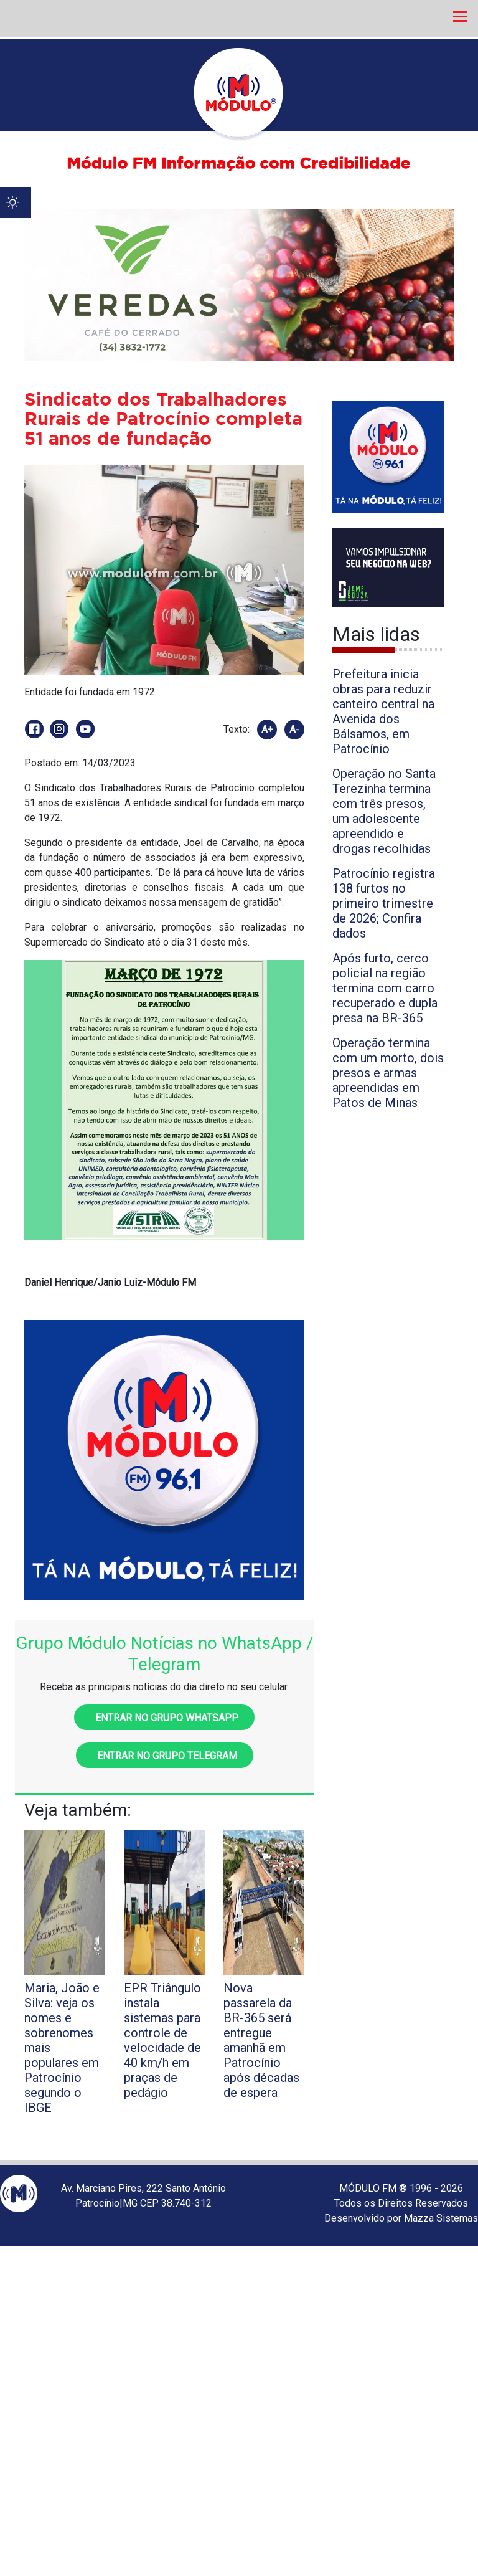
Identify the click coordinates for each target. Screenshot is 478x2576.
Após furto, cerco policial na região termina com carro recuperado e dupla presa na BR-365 (385, 988)
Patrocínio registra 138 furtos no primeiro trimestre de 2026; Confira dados (383, 903)
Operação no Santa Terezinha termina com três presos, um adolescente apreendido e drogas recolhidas (384, 811)
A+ (267, 729)
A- (294, 729)
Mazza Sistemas (441, 2218)
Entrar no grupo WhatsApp (164, 1718)
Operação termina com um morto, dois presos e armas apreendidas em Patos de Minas (388, 1072)
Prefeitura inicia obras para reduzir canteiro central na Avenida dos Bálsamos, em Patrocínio (383, 711)
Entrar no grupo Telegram (164, 1756)
